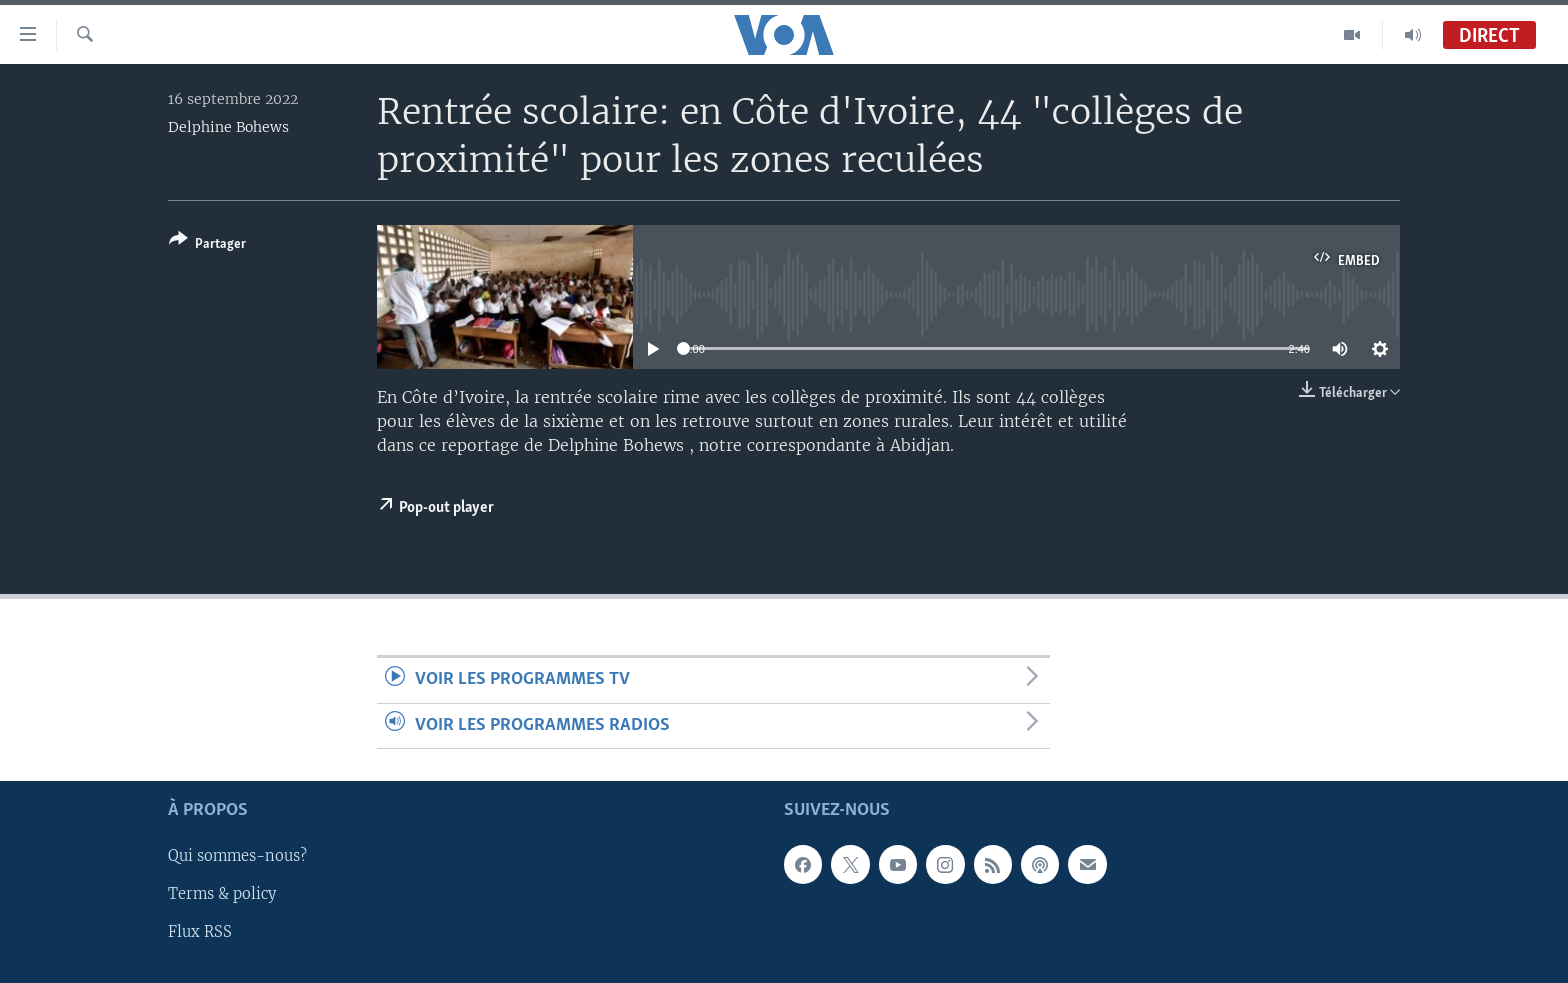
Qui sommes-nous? (237, 856)
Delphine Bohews (228, 127)
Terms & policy (222, 894)
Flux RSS (200, 932)
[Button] (207, 245)
